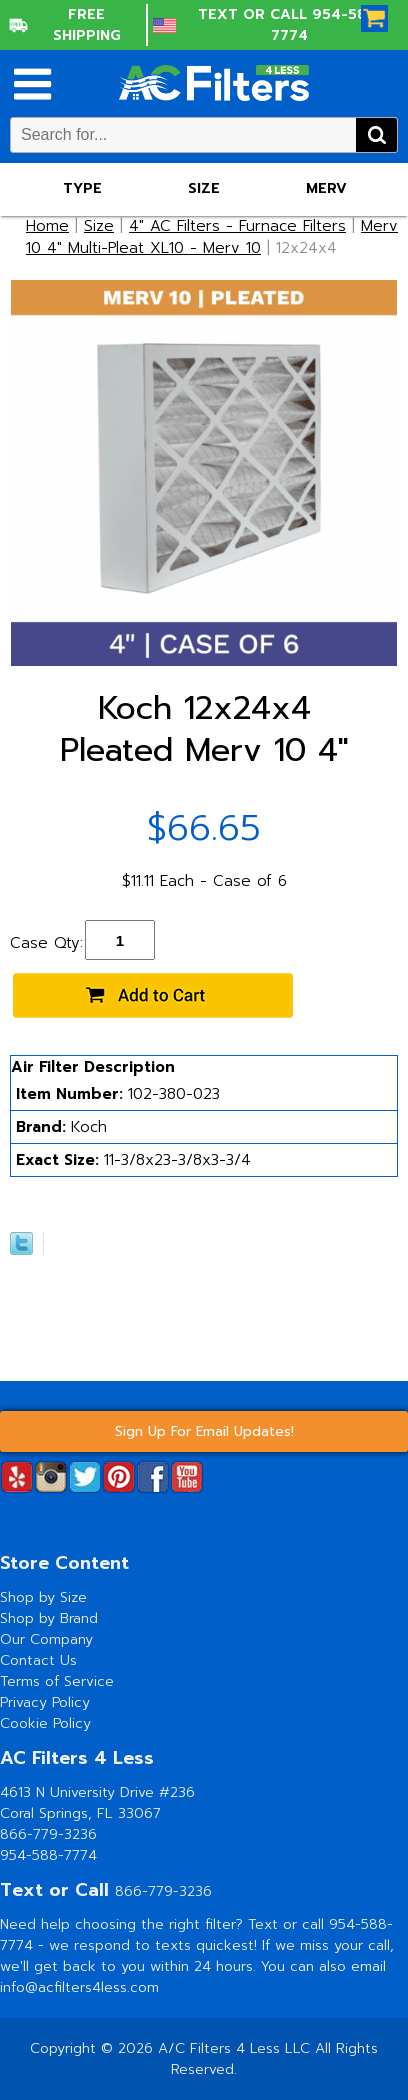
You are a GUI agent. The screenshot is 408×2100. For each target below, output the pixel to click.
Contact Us (38, 1660)
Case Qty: (46, 943)
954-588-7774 (48, 1855)
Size (204, 188)
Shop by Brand (49, 1618)
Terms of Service (57, 1681)
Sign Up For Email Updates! (204, 1431)
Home (47, 226)
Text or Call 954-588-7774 (290, 25)
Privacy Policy (45, 1702)
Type (82, 188)
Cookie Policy (45, 1723)
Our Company (46, 1639)
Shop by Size (43, 1597)
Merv (326, 188)
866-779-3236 (48, 1834)
